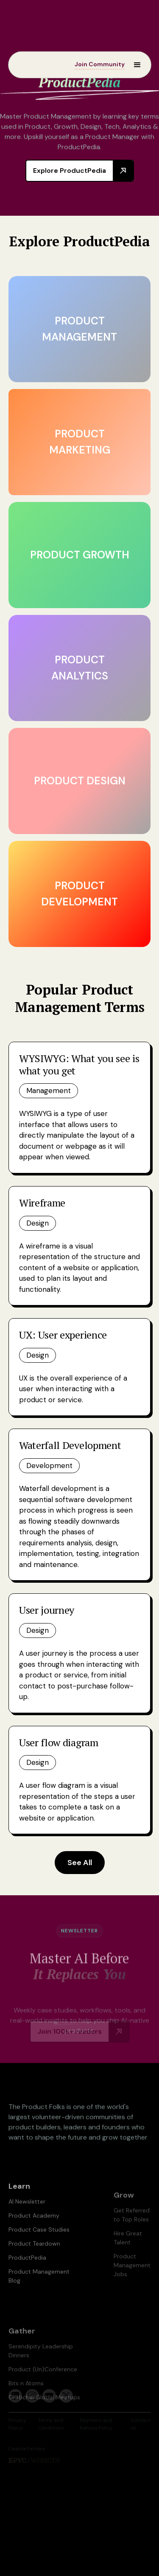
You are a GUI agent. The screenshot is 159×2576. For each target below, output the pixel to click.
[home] (34, 64)
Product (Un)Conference (42, 2385)
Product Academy (33, 2226)
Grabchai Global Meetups (44, 2413)
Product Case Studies (39, 2240)
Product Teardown (34, 2254)
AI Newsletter (26, 2212)
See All (79, 1862)
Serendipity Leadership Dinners (40, 2366)
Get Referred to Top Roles (132, 2230)
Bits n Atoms (26, 2399)
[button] (133, 64)
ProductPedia (27, 2268)
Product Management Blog (39, 2287)
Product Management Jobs (132, 2281)
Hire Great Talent (128, 2253)
